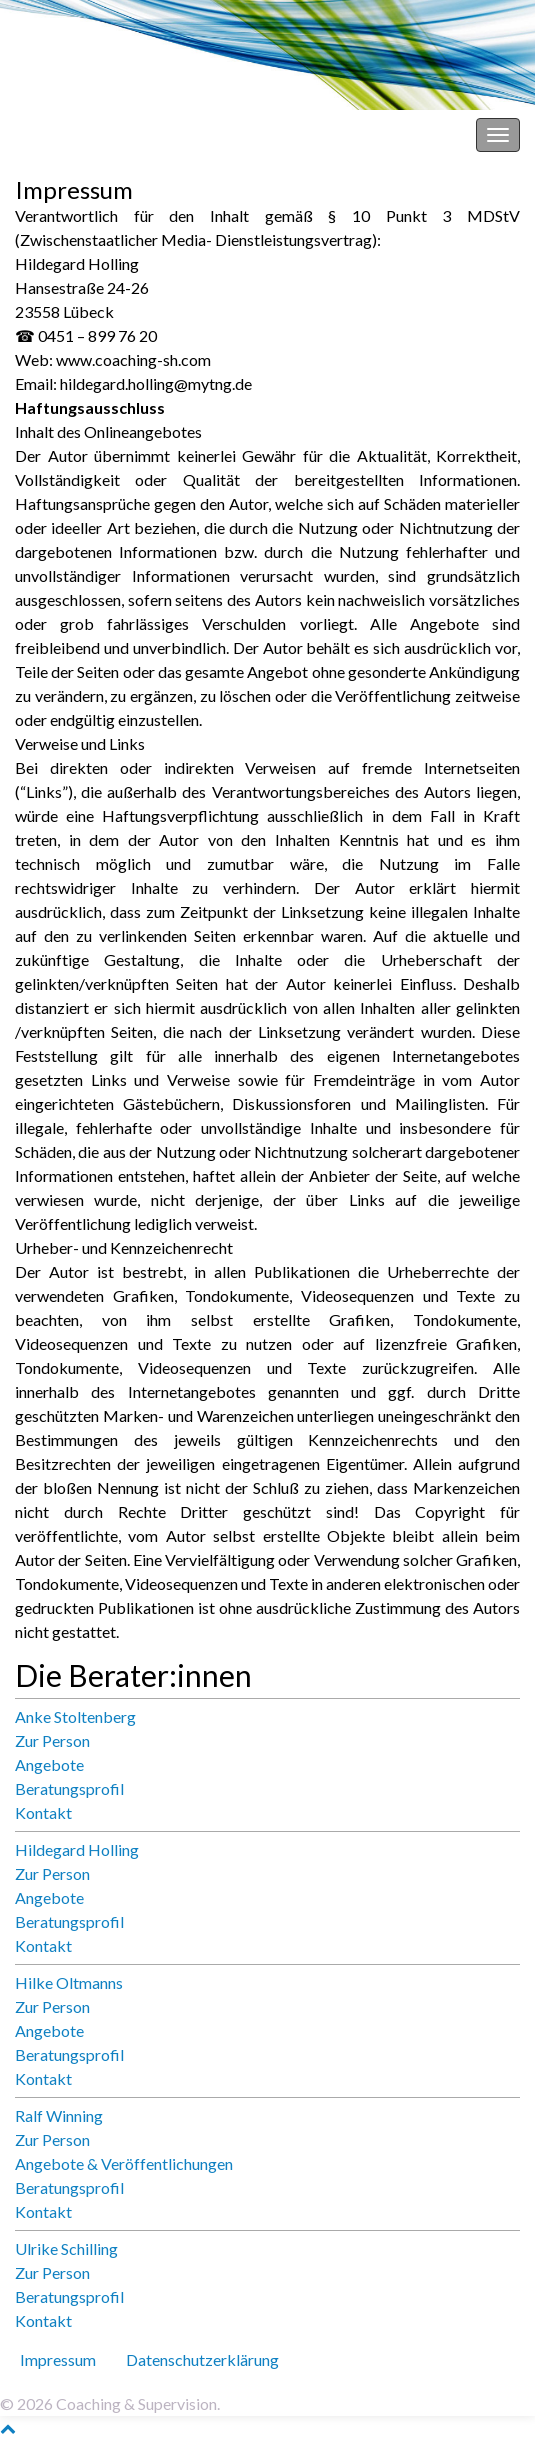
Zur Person (52, 1740)
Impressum (58, 2359)
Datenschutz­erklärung (202, 2359)
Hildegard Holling (77, 1849)
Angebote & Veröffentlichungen (124, 2163)
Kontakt (43, 1812)
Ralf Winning (59, 2115)
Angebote (49, 1764)
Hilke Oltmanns (69, 1982)
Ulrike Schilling (66, 2248)
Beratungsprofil (69, 1788)
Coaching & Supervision (95, 134)
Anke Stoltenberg (75, 1716)
